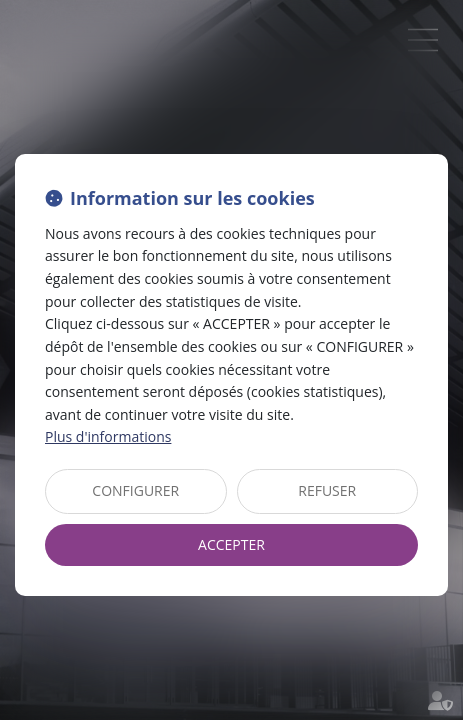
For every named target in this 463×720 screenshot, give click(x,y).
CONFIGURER (135, 490)
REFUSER (327, 490)
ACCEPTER (231, 544)
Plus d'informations (108, 436)
